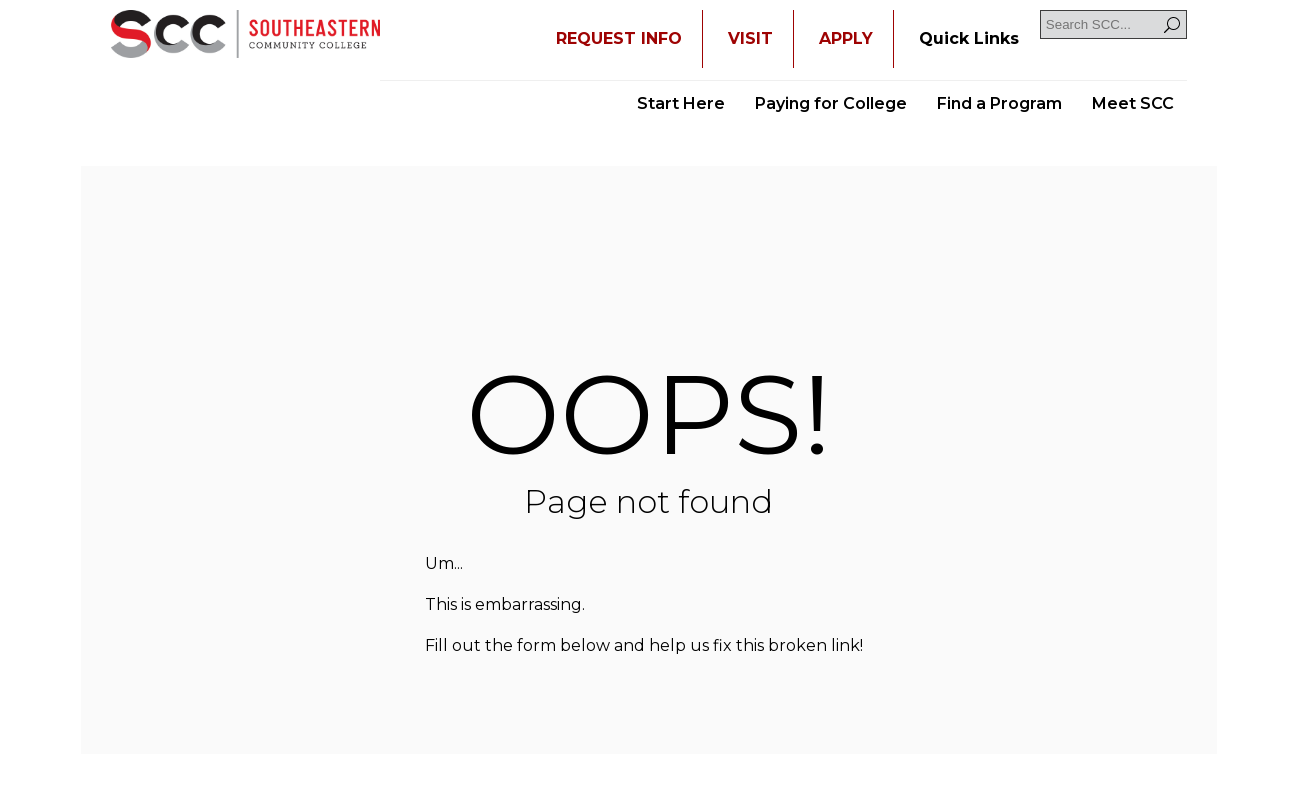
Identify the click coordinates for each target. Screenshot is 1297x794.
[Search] (1172, 24)
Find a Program (999, 103)
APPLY (846, 38)
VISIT (750, 38)
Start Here (681, 103)
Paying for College (831, 103)
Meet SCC (1133, 103)
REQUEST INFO (619, 38)
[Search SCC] (1113, 24)
